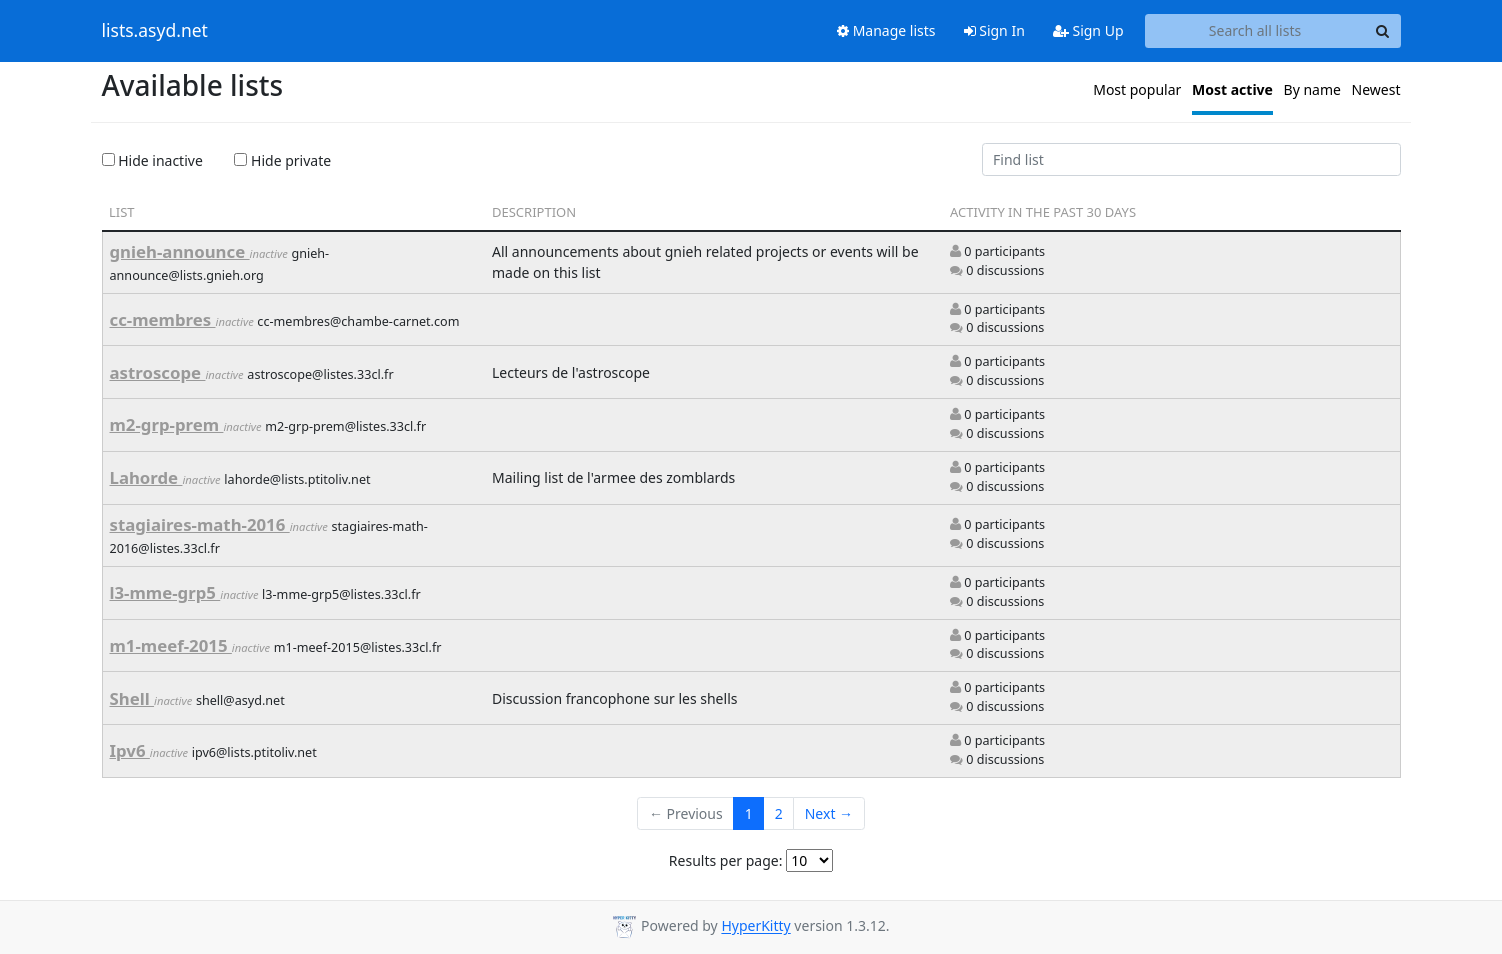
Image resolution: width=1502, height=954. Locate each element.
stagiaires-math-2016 (200, 524)
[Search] (1383, 31)
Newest (1376, 89)
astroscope (158, 372)
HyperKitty (755, 926)
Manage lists (886, 30)
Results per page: (726, 860)
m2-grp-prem (167, 424)
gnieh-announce (180, 251)
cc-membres (163, 319)
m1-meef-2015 (171, 645)
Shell (132, 698)
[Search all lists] (1255, 31)
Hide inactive (152, 160)
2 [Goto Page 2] (779, 813)
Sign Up (1088, 30)
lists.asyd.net (155, 31)
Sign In (994, 30)
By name (1312, 89)
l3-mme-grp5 (165, 592)
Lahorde (146, 477)
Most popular (1137, 89)
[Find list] (1191, 160)
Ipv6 (130, 750)
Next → (829, 813)
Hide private (282, 160)
